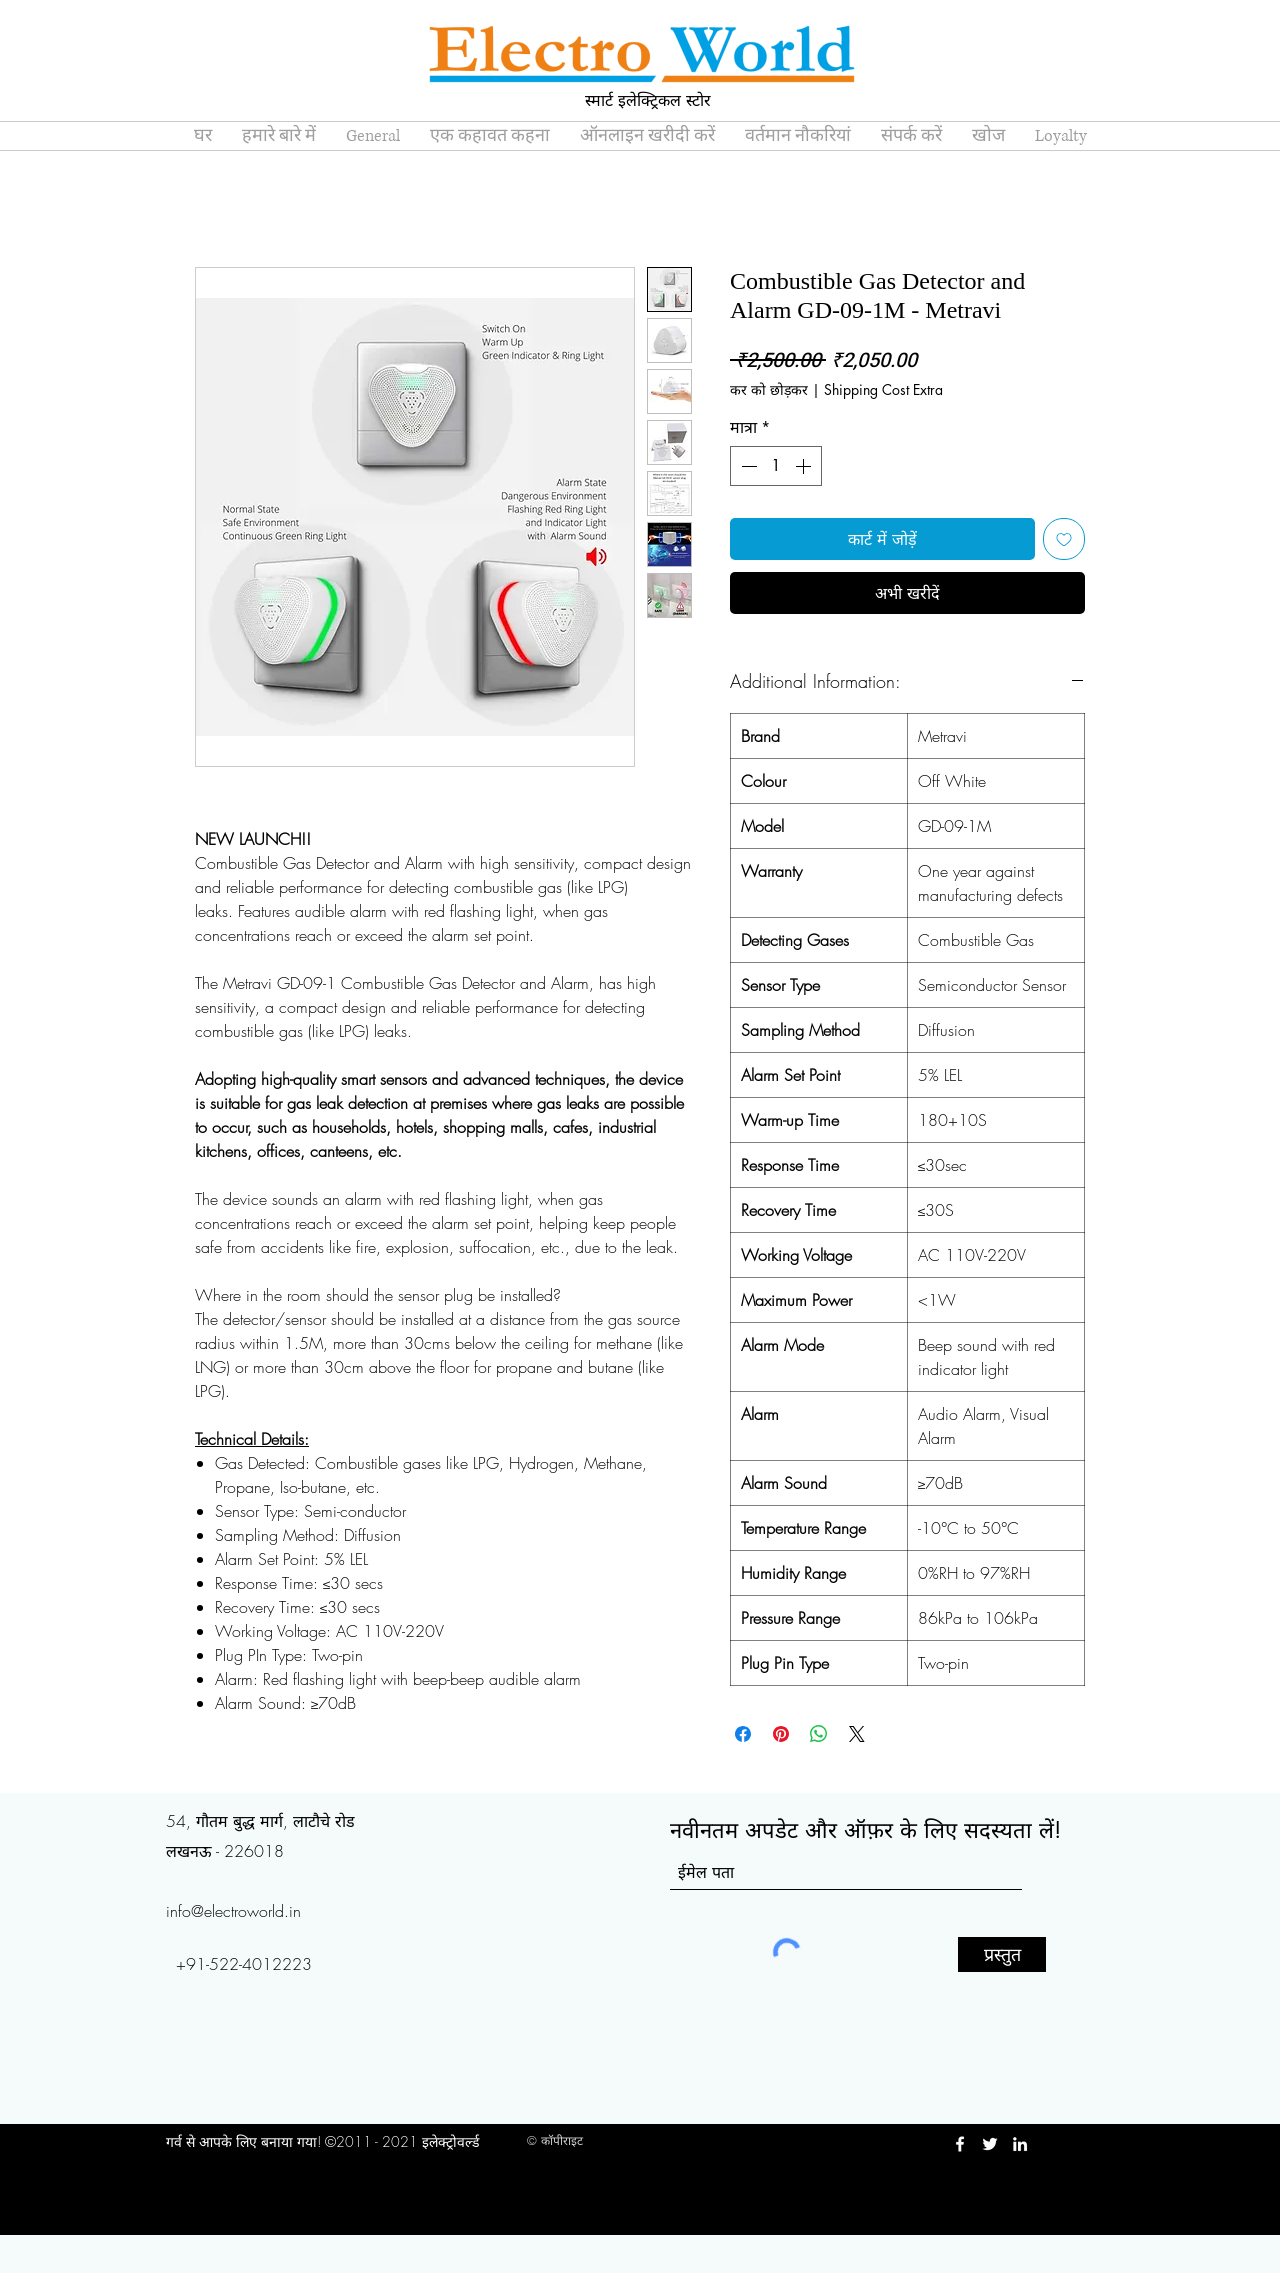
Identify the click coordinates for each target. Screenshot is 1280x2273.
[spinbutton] (776, 466)
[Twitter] (990, 2144)
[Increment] (805, 466)
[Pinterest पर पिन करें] (781, 1734)
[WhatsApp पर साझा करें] (819, 1734)
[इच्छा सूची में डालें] (1064, 539)
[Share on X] (857, 1734)
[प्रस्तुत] (1002, 1954)
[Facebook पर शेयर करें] (743, 1734)
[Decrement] (747, 466)
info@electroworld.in (233, 1911)
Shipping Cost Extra (883, 389)
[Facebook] (960, 2144)
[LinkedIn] (1020, 2144)
